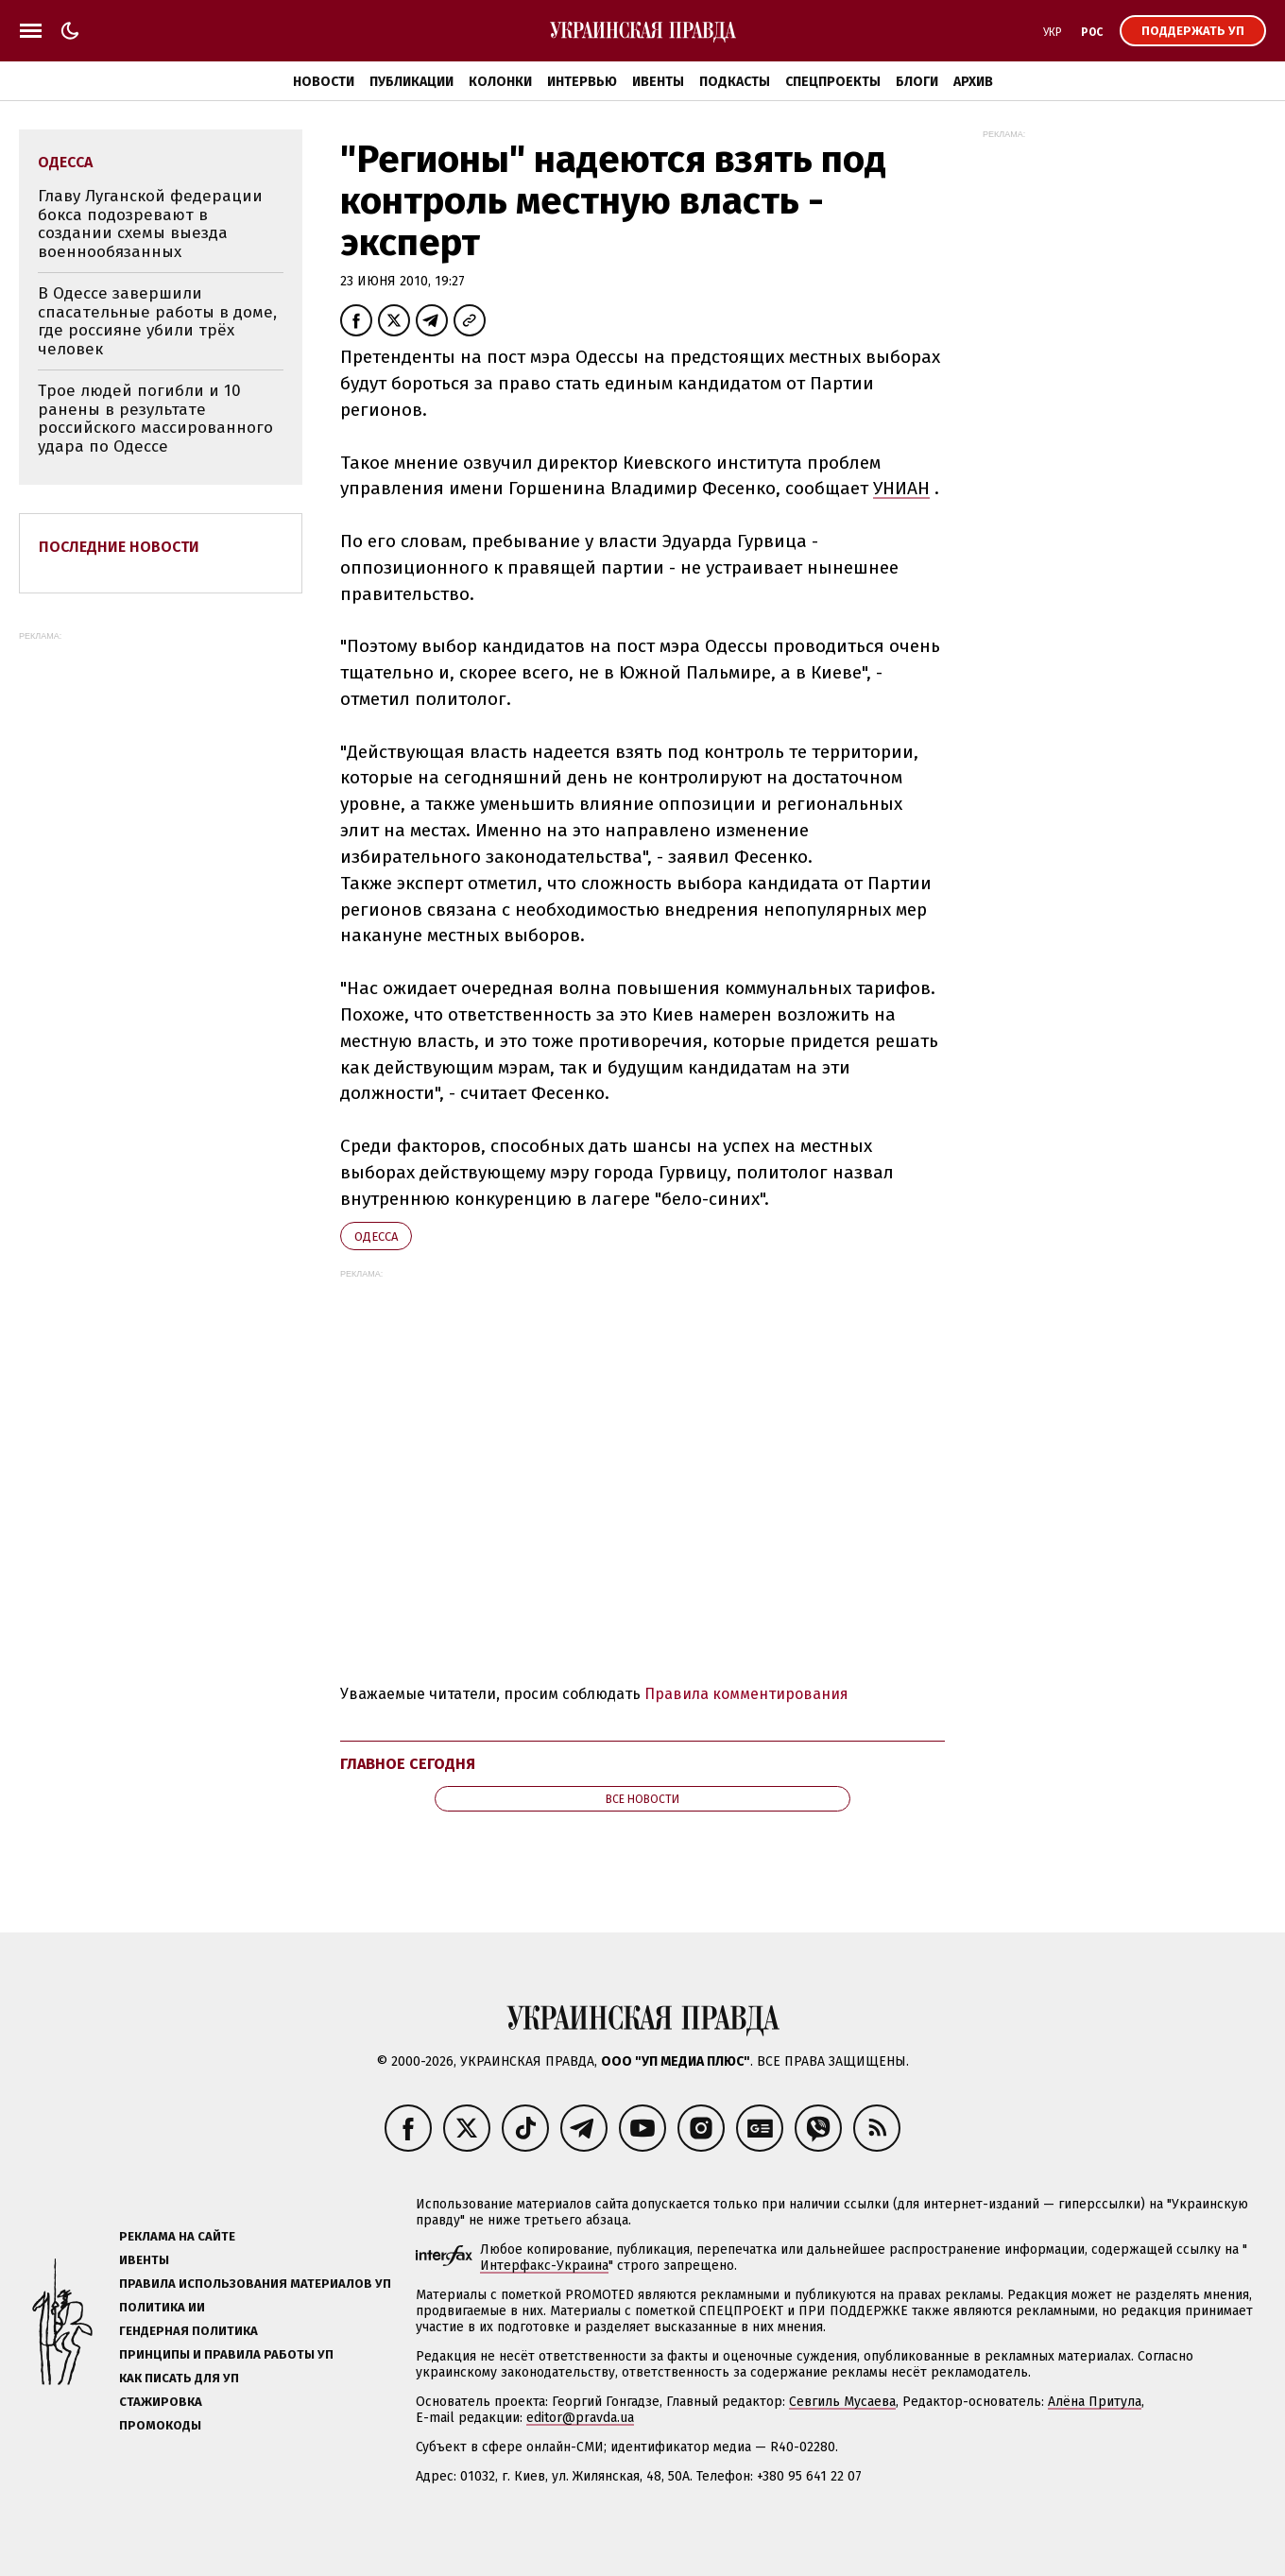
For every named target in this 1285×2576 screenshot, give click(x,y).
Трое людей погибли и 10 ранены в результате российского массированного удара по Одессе (155, 418)
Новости (323, 82)
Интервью (582, 82)
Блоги (917, 82)
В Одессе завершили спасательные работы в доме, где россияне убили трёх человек (157, 321)
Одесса (376, 1236)
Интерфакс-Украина (544, 2266)
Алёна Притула (1094, 2402)
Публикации (411, 82)
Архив (973, 82)
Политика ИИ (162, 2307)
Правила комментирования (746, 1694)
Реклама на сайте (177, 2236)
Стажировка (160, 2402)
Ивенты (658, 82)
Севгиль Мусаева (842, 2402)
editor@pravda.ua (580, 2418)
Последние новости (119, 547)
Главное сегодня (407, 1764)
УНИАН (901, 488)
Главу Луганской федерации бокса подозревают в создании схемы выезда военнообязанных (150, 224)
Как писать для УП (179, 2378)
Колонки (500, 82)
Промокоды (160, 2425)
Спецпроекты (833, 82)
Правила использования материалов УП (255, 2283)
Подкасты (734, 82)
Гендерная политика (188, 2331)
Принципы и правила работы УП (226, 2354)
